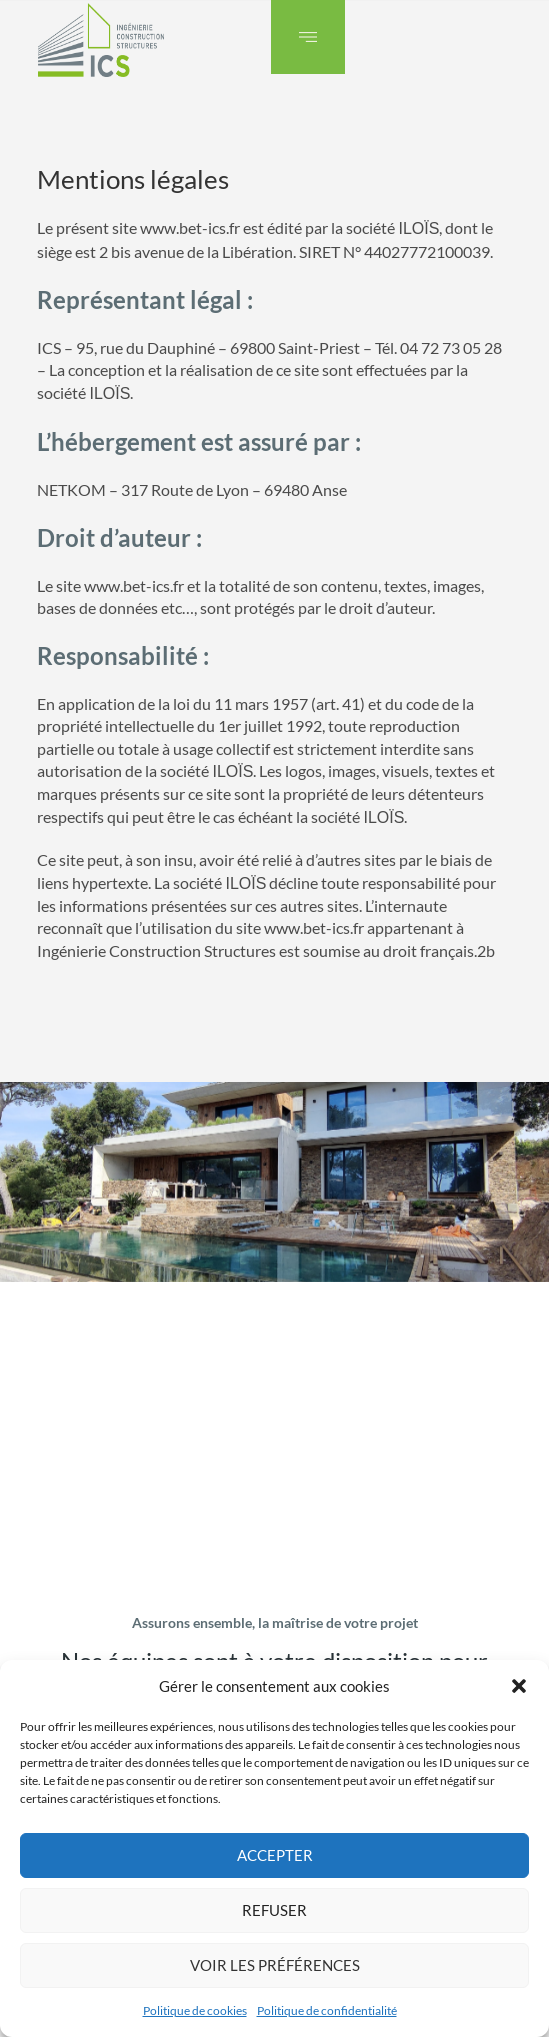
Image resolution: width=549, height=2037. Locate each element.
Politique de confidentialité (327, 2010)
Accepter (275, 1855)
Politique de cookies (195, 2010)
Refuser (274, 1910)
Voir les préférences (275, 1965)
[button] (519, 1686)
